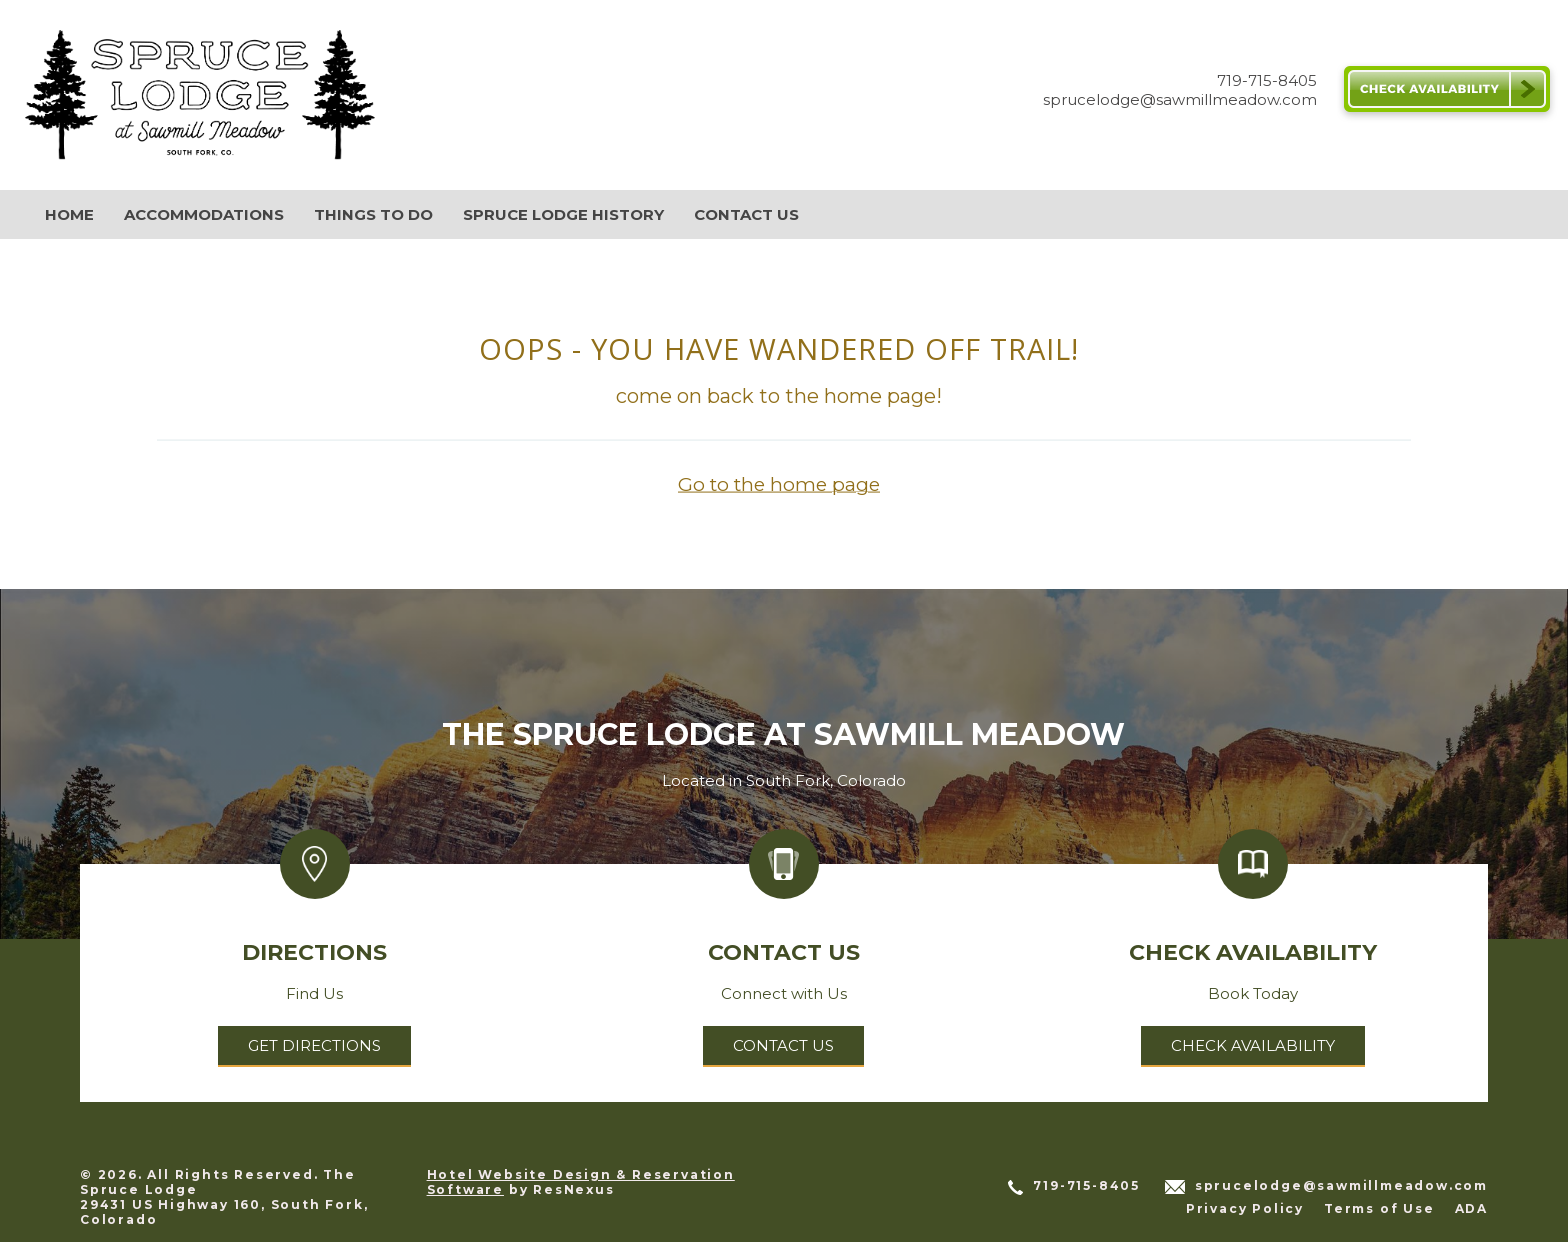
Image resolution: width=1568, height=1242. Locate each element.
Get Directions (314, 1045)
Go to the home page (779, 484)
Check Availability (1253, 1045)
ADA (1471, 1208)
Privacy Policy (1245, 1208)
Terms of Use (1379, 1208)
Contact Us (783, 1045)
